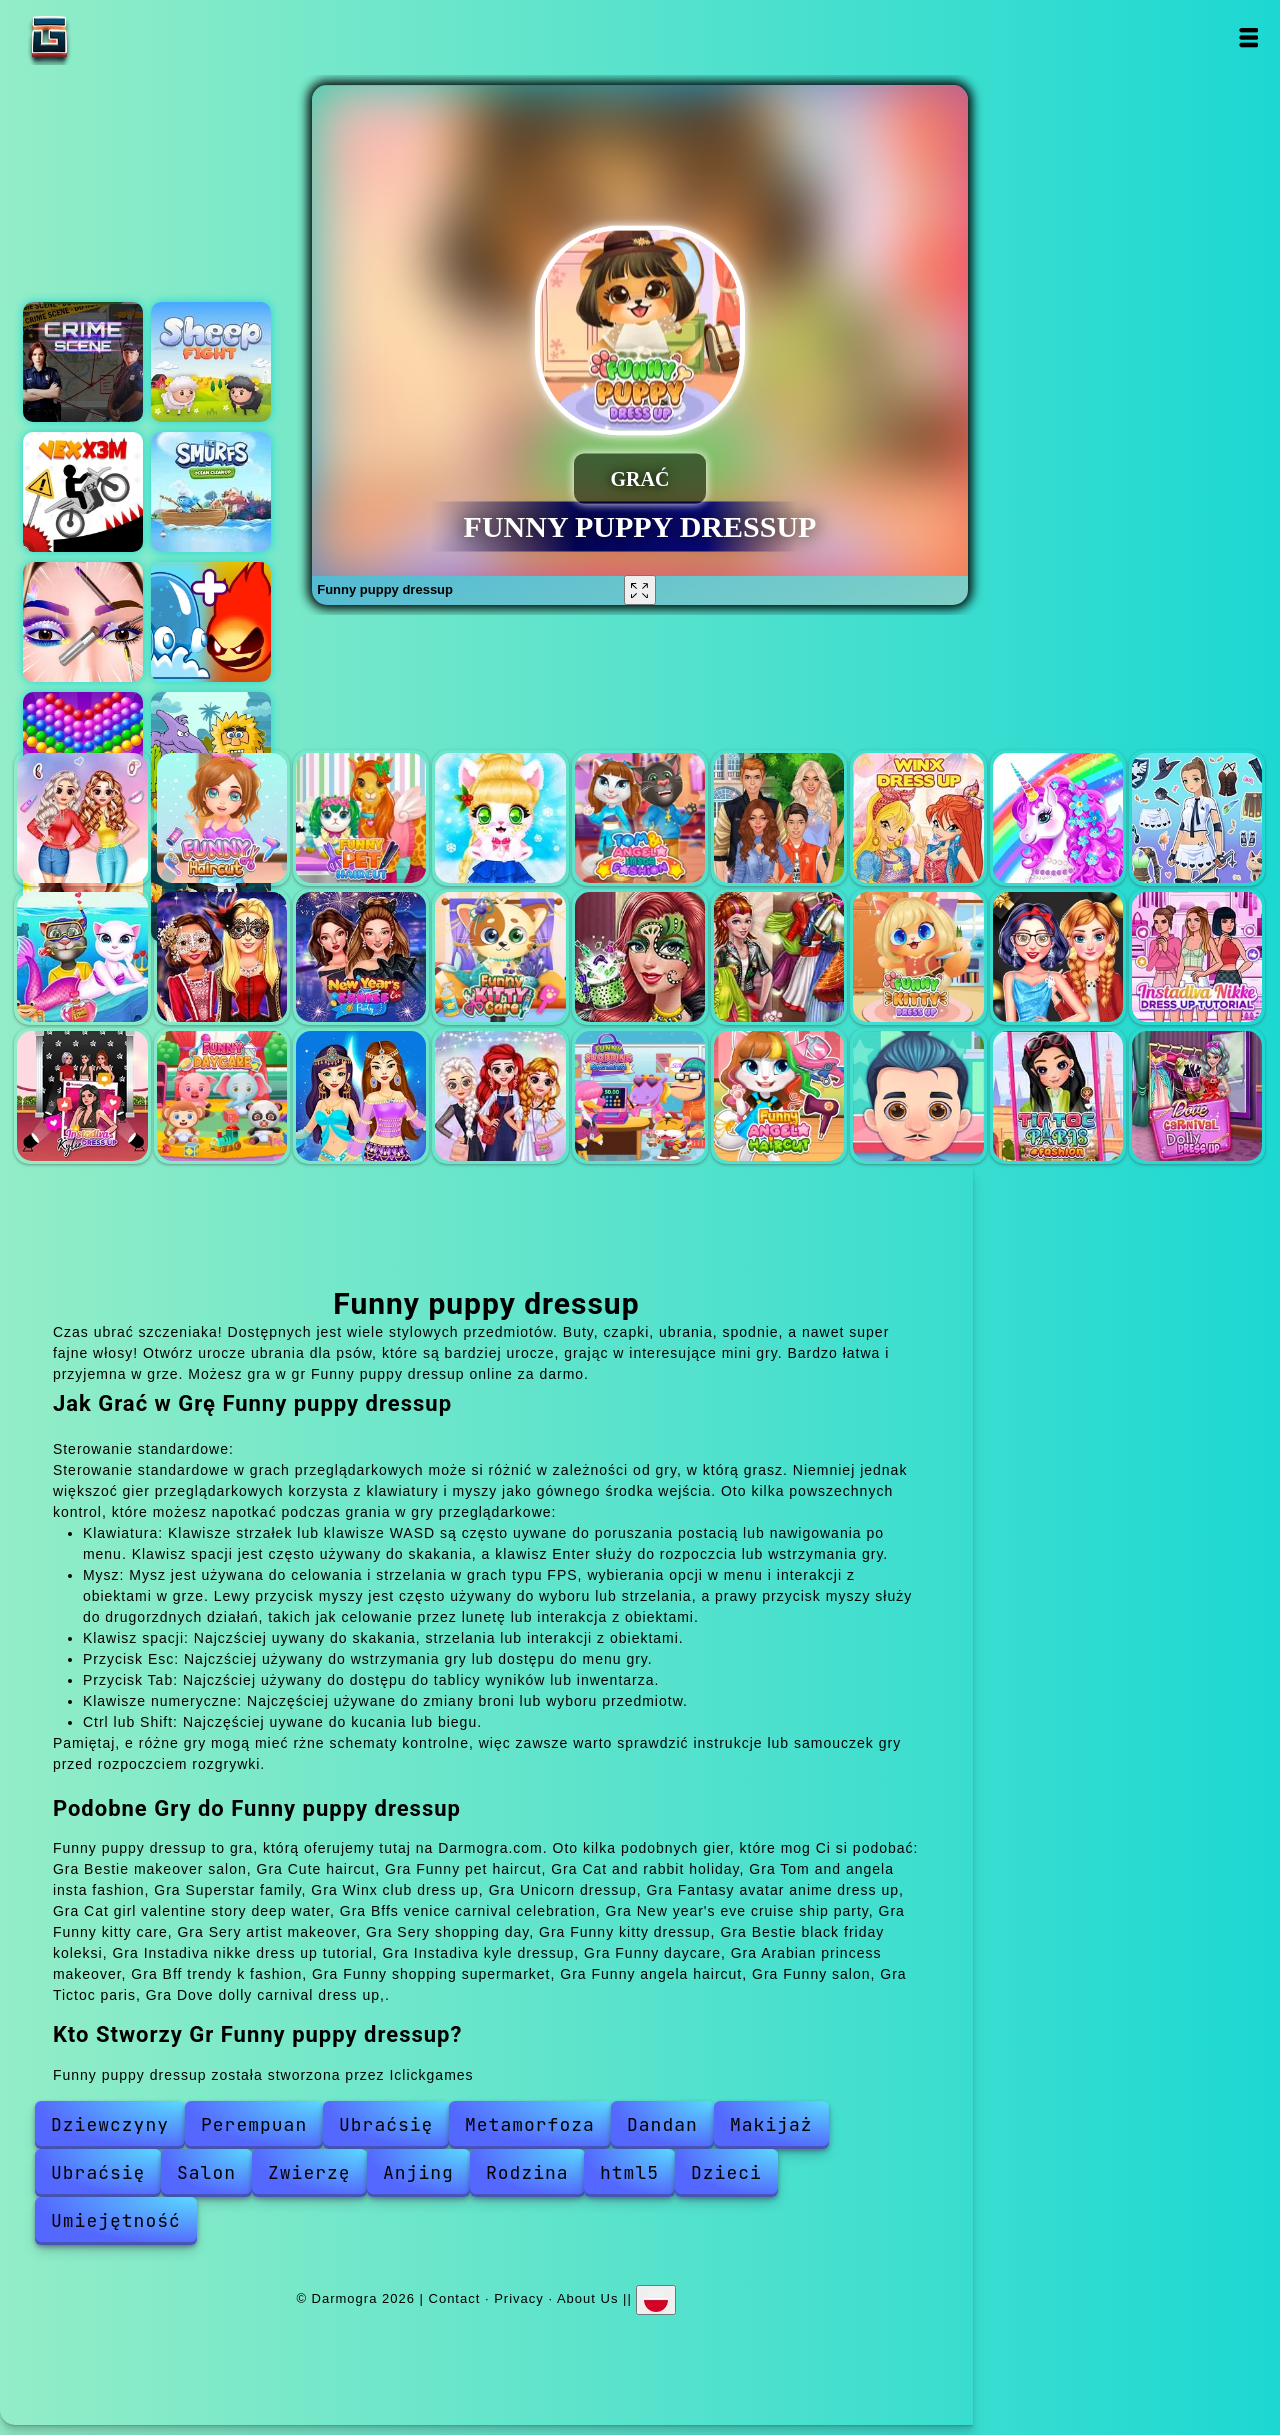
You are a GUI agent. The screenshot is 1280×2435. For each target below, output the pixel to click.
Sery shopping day (779, 957)
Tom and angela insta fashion (640, 818)
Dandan (662, 2124)
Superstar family (779, 818)
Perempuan (254, 2124)
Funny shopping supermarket (640, 1096)
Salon (206, 2172)
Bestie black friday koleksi (1058, 957)
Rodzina (527, 2172)
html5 (629, 2172)
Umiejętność (116, 2220)
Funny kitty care (500, 957)
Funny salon (918, 1096)
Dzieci (726, 2172)
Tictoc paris (1058, 1096)
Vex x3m (83, 492)
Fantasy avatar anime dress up (1197, 818)
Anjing (418, 2172)
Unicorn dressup (1058, 818)
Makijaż (771, 2124)
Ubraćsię (386, 2124)
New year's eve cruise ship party (361, 957)
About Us (587, 2297)
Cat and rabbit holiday (500, 818)
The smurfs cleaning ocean (211, 492)
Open (1247, 37)
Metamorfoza (530, 2124)
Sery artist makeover (640, 957)
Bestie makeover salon (82, 818)
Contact (455, 2297)
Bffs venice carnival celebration (222, 957)
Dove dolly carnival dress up (1197, 1096)
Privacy (519, 2297)
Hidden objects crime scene (83, 362)
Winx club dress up (918, 818)
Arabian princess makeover (361, 1096)
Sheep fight (211, 362)
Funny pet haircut (361, 818)
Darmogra (112, 37)
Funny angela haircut (779, 1096)
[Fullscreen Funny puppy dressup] (640, 590)
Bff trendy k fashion (500, 1096)
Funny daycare (222, 1096)
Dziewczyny (110, 2124)
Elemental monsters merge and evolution (211, 622)
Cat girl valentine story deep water (82, 957)
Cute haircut (222, 818)
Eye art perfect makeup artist (83, 622)
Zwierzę (309, 2172)
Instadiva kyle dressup (82, 1096)
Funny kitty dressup (918, 957)
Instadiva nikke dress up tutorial (1197, 957)
